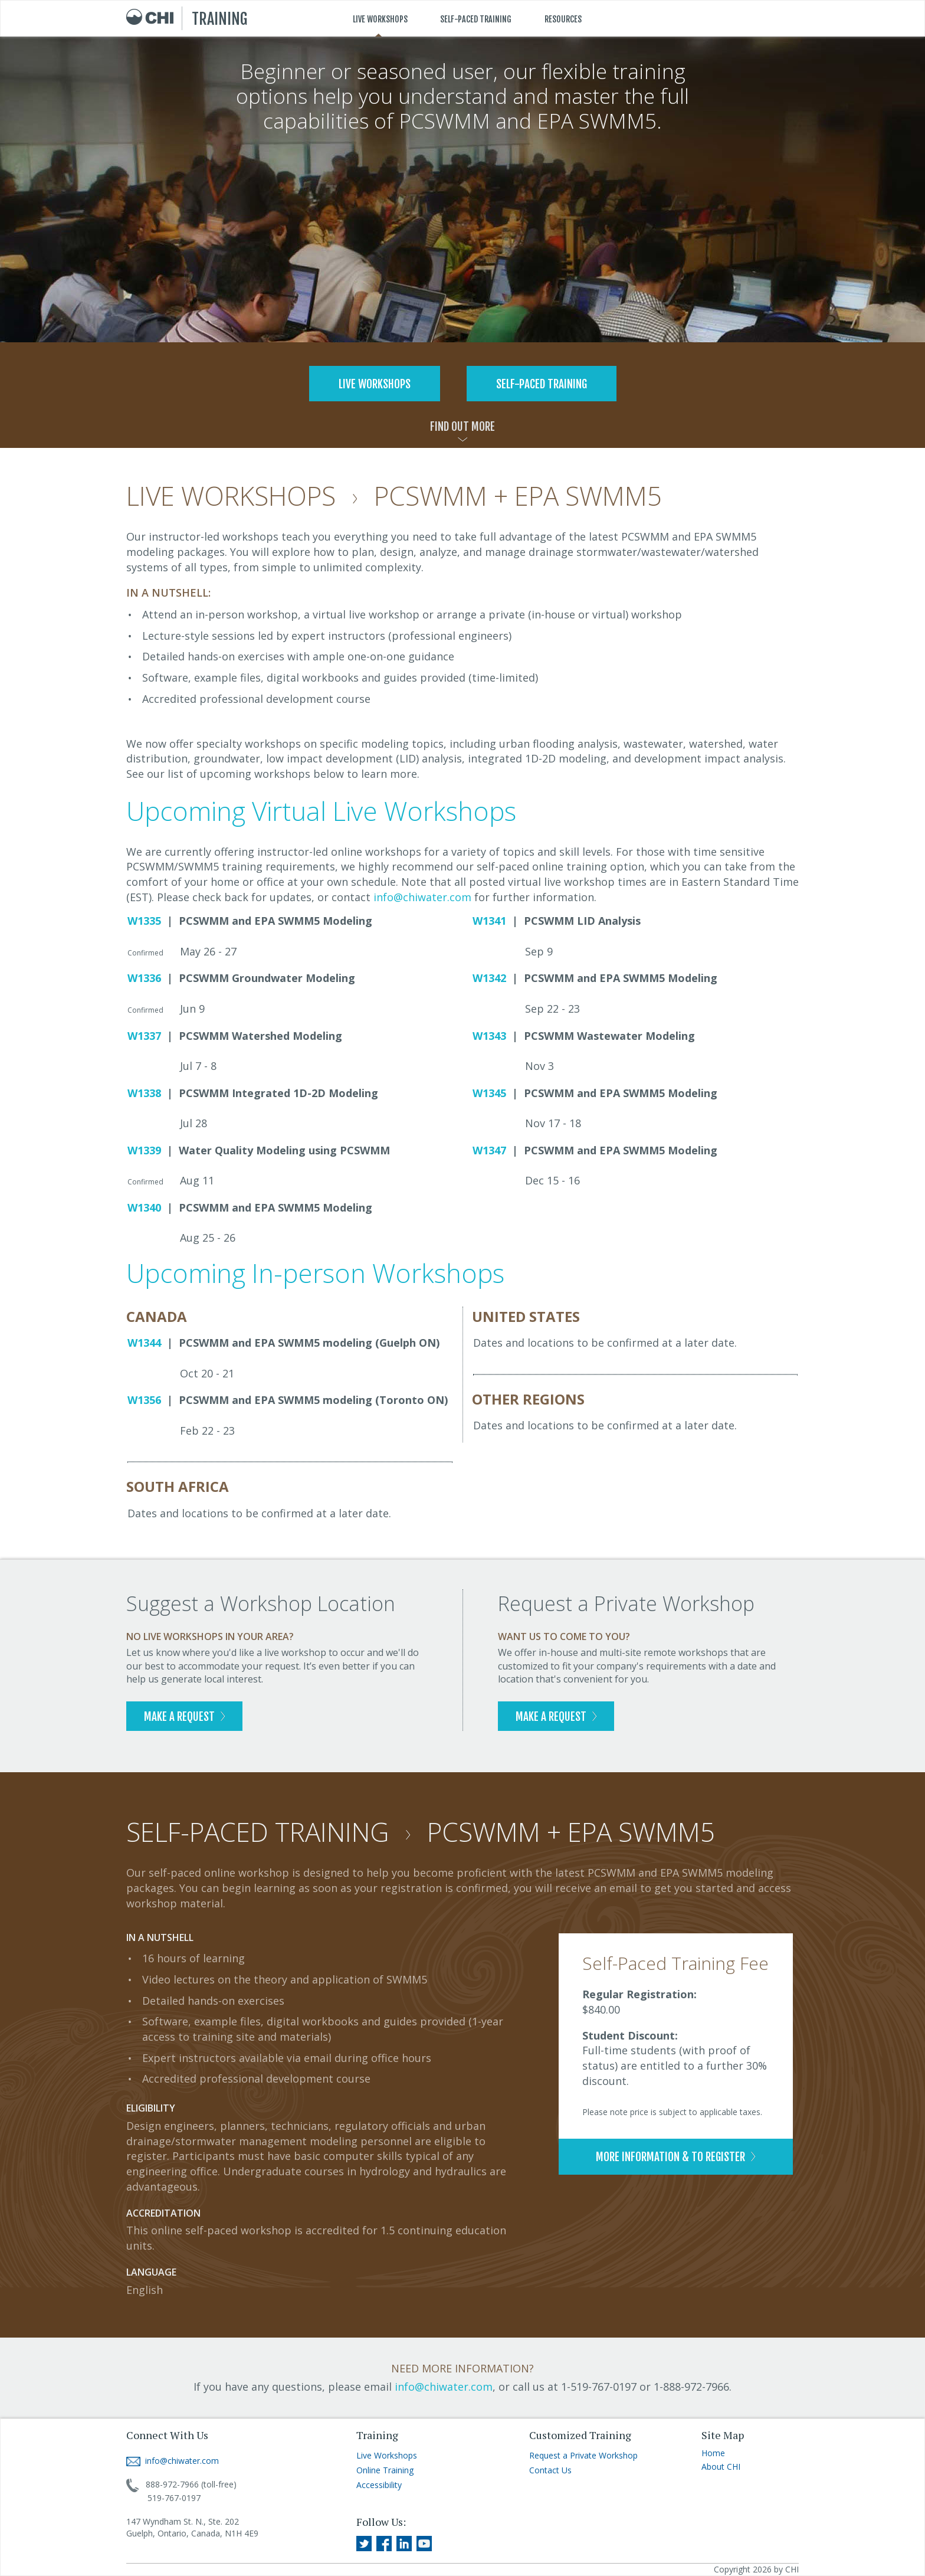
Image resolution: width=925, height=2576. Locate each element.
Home (713, 2453)
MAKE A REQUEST (184, 1717)
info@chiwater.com (422, 897)
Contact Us (550, 2470)
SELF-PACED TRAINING (475, 19)
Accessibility (379, 2484)
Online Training (385, 2470)
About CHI (720, 2466)
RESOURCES (563, 19)
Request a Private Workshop (583, 2455)
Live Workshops (386, 2455)
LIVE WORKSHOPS (380, 19)
